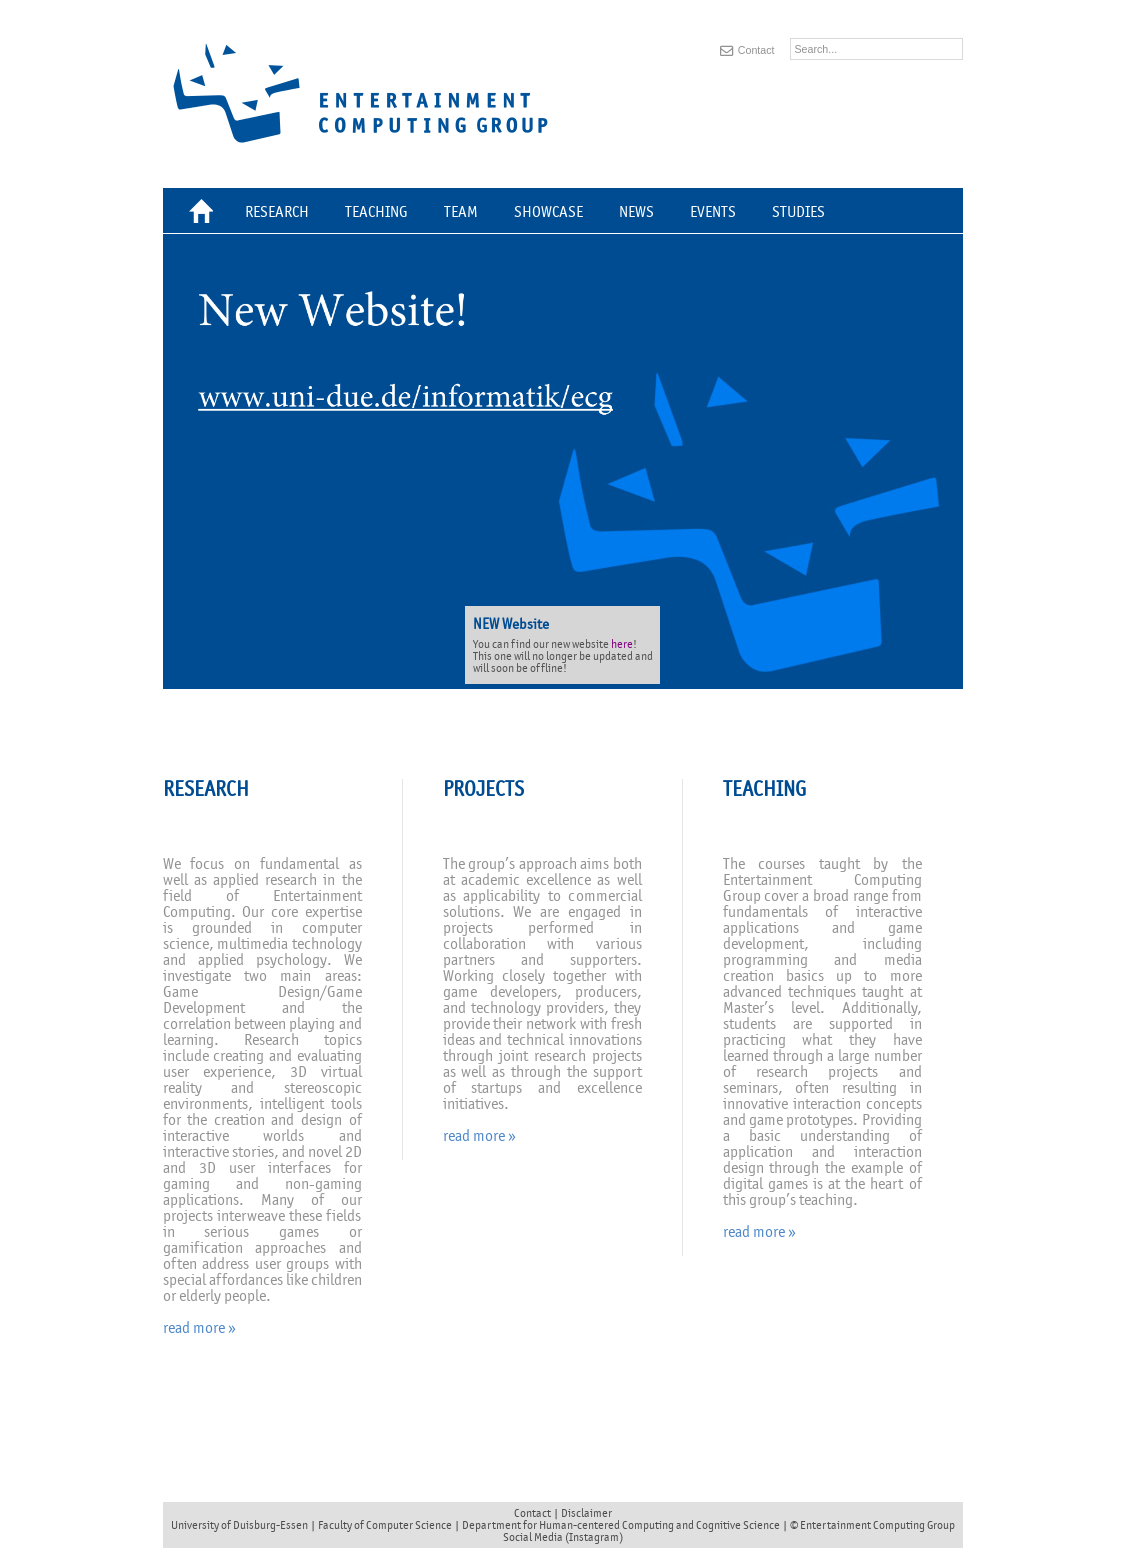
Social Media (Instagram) (563, 1537)
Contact (756, 50)
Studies (798, 212)
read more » (199, 1328)
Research (277, 212)
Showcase (548, 212)
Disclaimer (586, 1513)
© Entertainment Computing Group (872, 1525)
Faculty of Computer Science (385, 1525)
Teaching (376, 212)
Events (713, 212)
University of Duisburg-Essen (239, 1525)
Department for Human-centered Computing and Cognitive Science (621, 1525)
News (636, 212)
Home (204, 214)
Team (461, 212)
